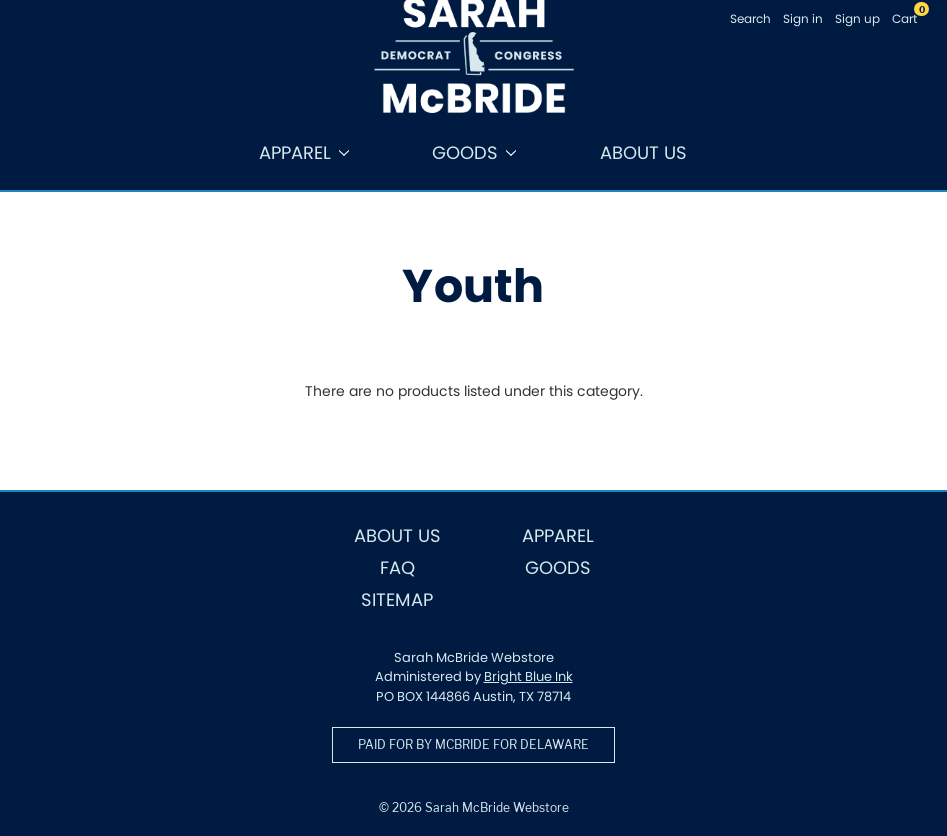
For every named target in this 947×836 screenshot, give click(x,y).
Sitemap (397, 599)
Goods (474, 152)
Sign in (803, 18)
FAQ (397, 567)
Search (750, 18)
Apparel (304, 152)
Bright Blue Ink (528, 676)
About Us (643, 152)
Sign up (857, 18)
